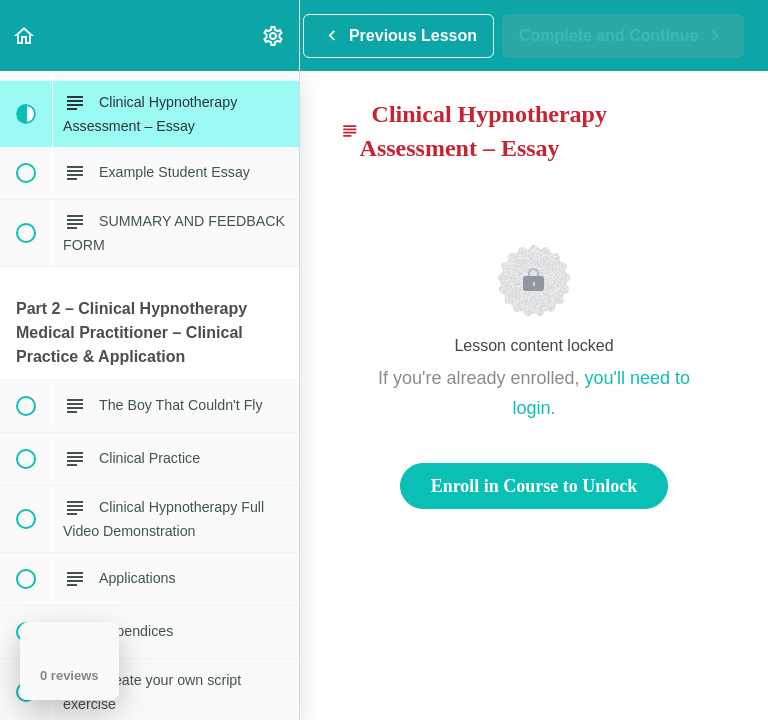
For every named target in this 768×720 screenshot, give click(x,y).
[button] (25, 35)
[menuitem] (274, 35)
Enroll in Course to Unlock (534, 486)
